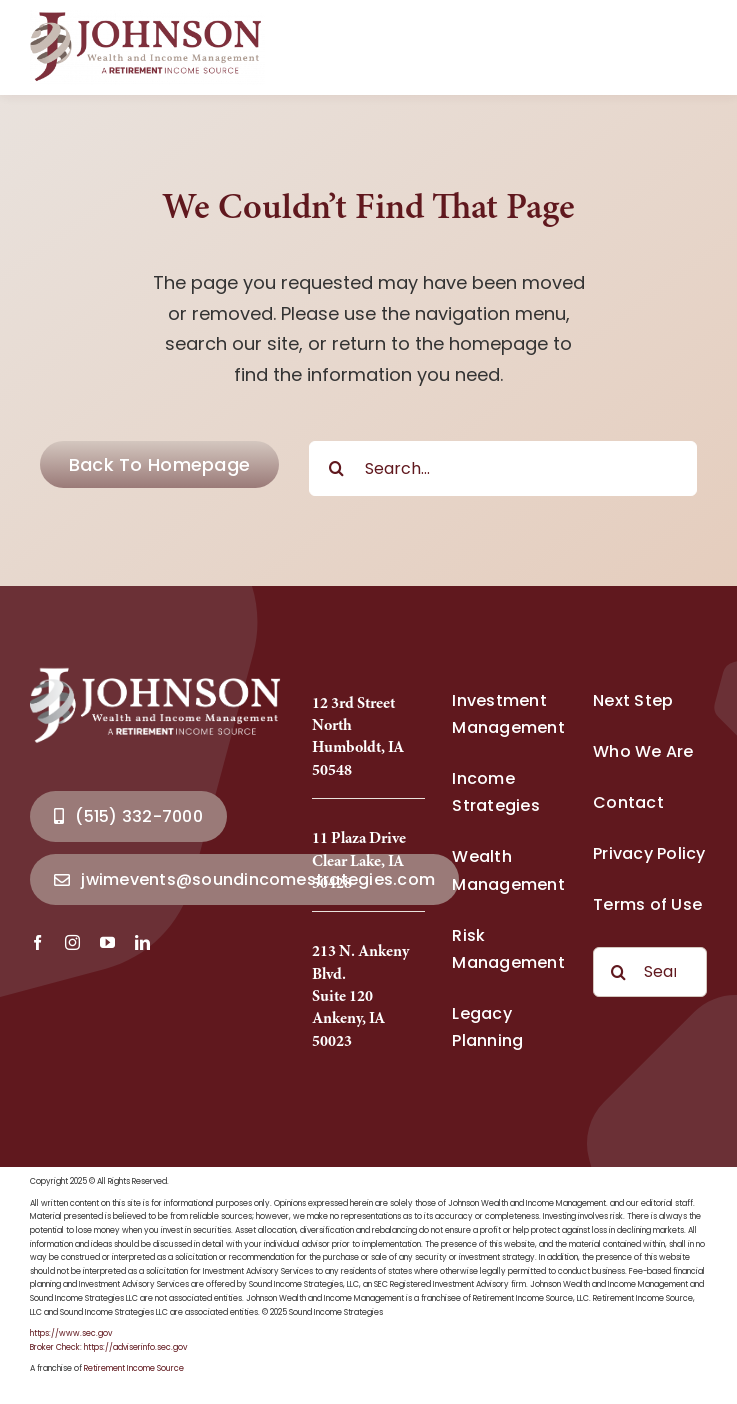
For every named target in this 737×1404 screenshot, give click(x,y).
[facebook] (37, 942)
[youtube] (107, 942)
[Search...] (503, 468)
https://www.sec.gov (71, 1333)
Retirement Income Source (134, 1368)
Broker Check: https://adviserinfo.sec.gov (108, 1347)
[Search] (336, 468)
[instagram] (72, 942)
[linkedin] (142, 942)
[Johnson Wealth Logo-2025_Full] (147, 18)
